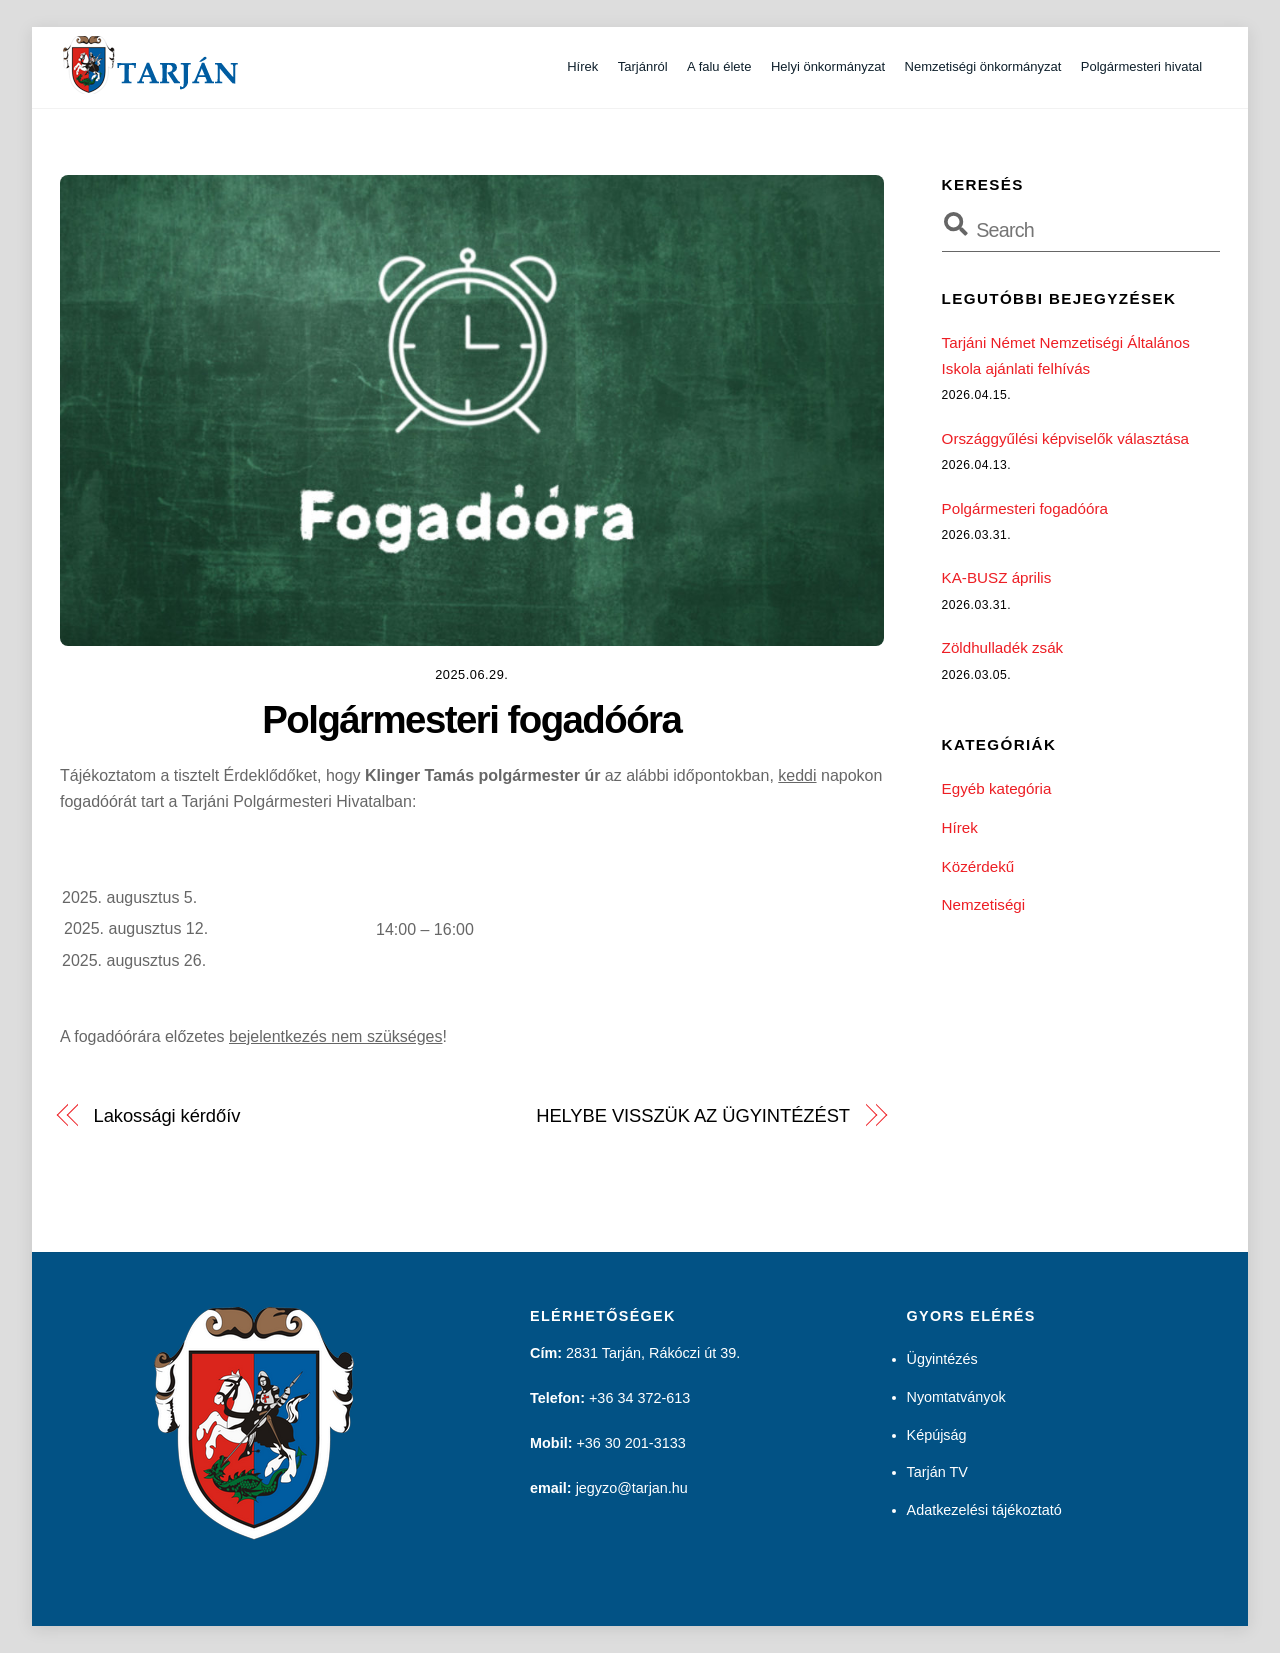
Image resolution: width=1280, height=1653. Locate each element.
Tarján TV (937, 1472)
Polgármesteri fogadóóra (471, 719)
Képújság (937, 1434)
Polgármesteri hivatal (1141, 66)
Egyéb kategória (997, 788)
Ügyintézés (942, 1359)
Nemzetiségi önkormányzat (983, 66)
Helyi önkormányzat (828, 66)
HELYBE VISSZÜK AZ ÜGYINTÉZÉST (693, 1115)
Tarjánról (643, 66)
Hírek (582, 66)
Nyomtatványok (956, 1396)
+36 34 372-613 (639, 1398)
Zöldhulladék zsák (1003, 647)
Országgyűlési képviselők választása (1065, 438)
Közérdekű (978, 865)
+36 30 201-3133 (630, 1443)
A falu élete (719, 66)
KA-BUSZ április (997, 577)
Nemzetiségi (984, 904)
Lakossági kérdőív (167, 1115)
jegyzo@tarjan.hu (632, 1488)
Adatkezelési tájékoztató (984, 1510)
